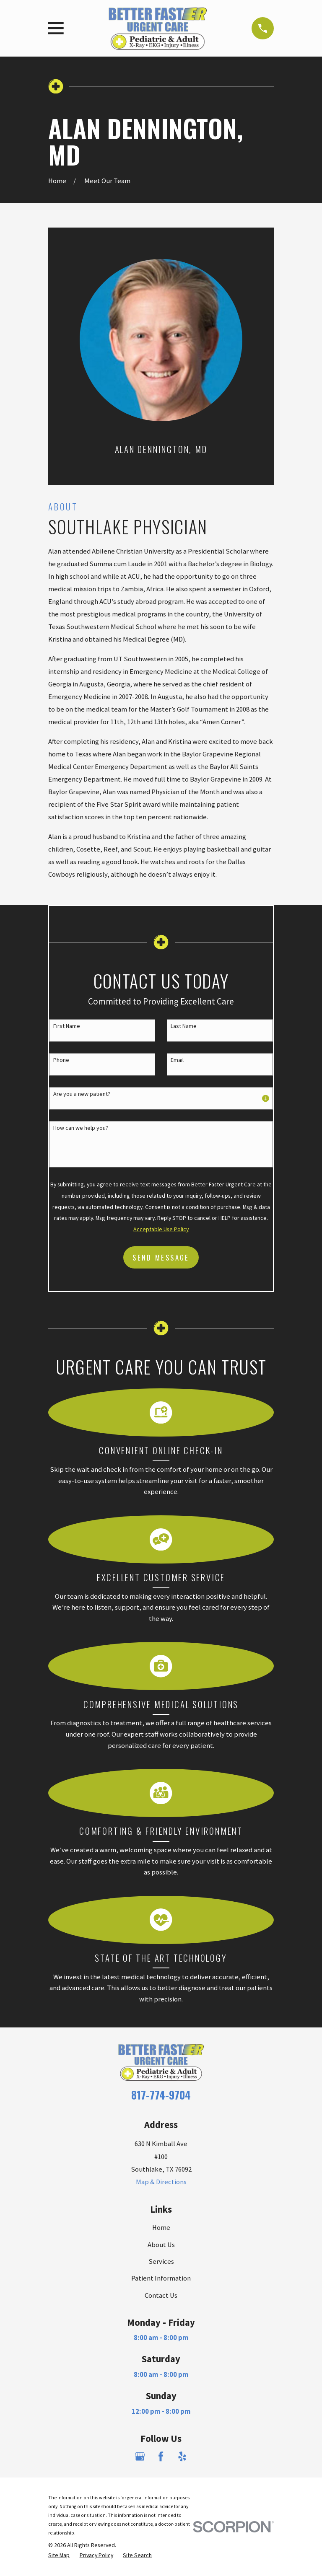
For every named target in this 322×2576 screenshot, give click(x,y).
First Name (66, 1026)
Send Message (160, 1257)
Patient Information (161, 2278)
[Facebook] (161, 2456)
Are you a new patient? (81, 1094)
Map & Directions (161, 2181)
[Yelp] (182, 2456)
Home (161, 2227)
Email (177, 1060)
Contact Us (161, 2295)
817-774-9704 (161, 2094)
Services (161, 2261)
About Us (161, 2244)
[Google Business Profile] (140, 2456)
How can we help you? (80, 1127)
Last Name (184, 1026)
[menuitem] (59, 2555)
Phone (61, 1060)
